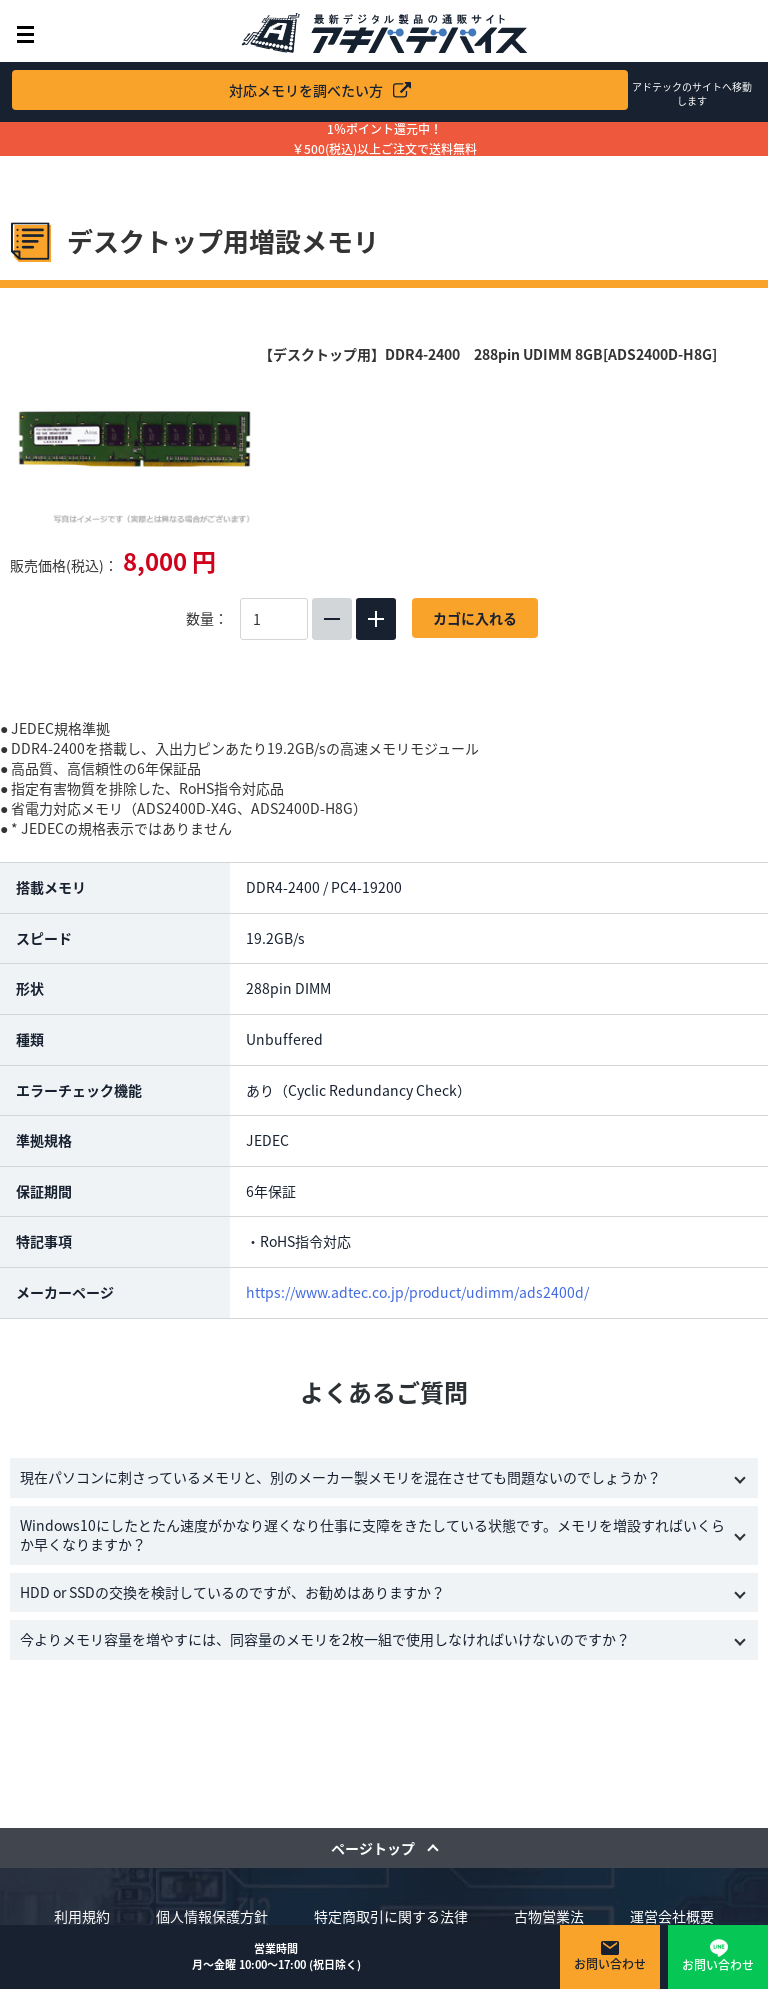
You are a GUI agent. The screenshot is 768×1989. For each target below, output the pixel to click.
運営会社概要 (672, 1916)
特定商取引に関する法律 (391, 1916)
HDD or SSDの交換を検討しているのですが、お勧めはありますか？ (232, 1592)
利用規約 (82, 1916)
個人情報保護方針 (212, 1916)
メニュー (25, 34)
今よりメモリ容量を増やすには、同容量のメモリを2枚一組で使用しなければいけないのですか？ (325, 1639)
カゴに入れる (475, 618)
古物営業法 (549, 1916)
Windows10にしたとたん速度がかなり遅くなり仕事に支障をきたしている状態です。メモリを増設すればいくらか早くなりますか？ (372, 1535)
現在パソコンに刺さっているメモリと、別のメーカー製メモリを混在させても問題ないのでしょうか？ (340, 1477)
